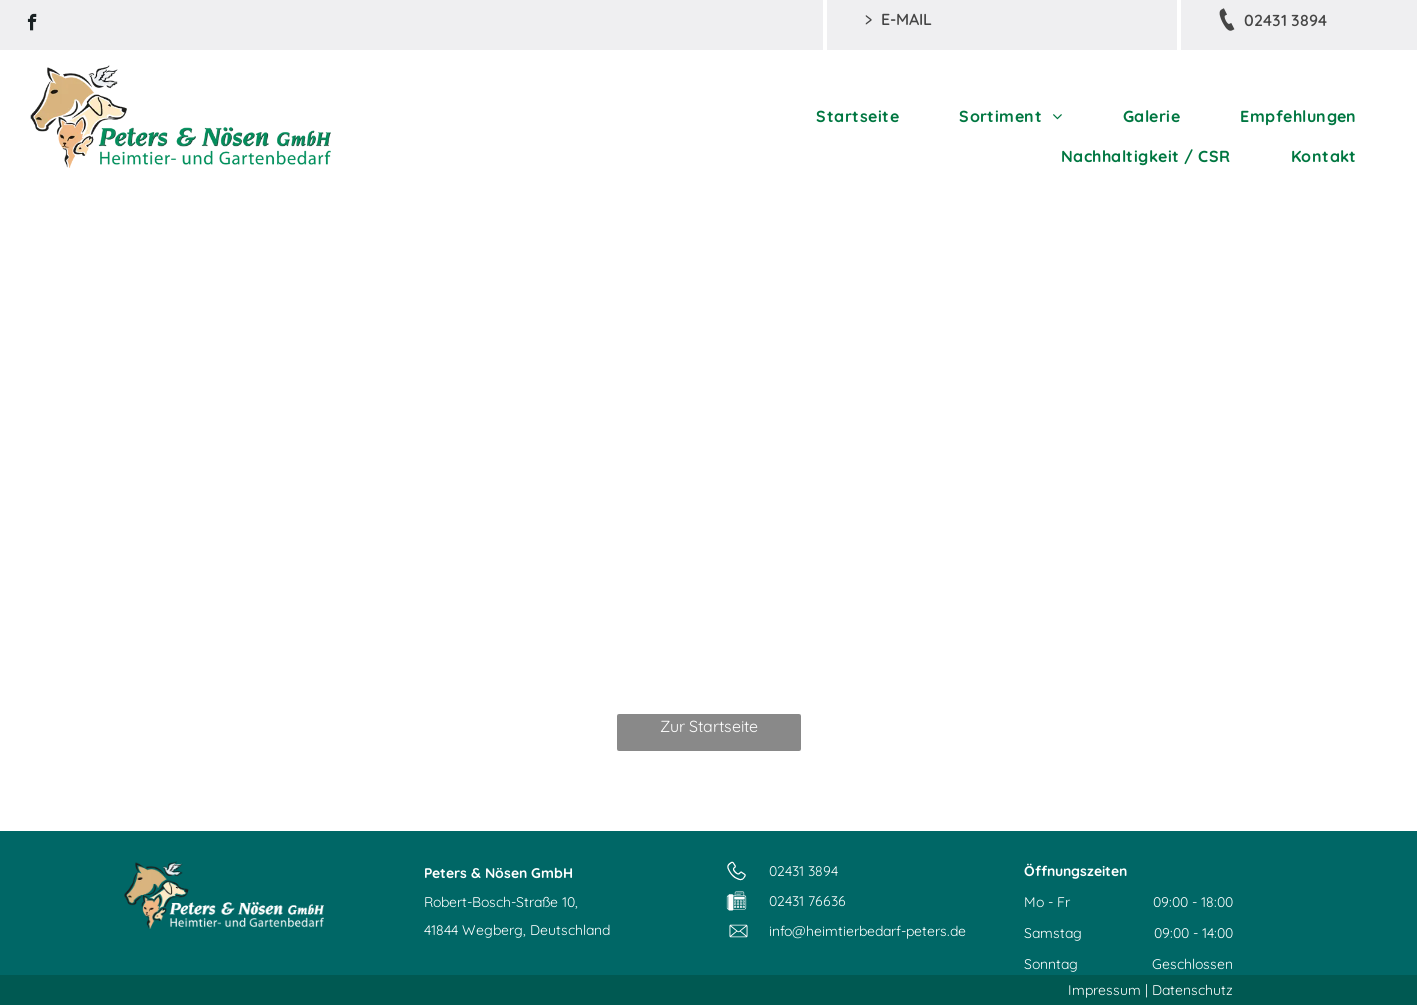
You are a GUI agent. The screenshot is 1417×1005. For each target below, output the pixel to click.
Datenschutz (1192, 990)
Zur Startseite (709, 726)
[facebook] (32, 25)
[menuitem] (857, 116)
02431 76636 (807, 901)
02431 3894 (803, 871)
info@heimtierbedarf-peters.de (867, 931)
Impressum (1104, 990)
